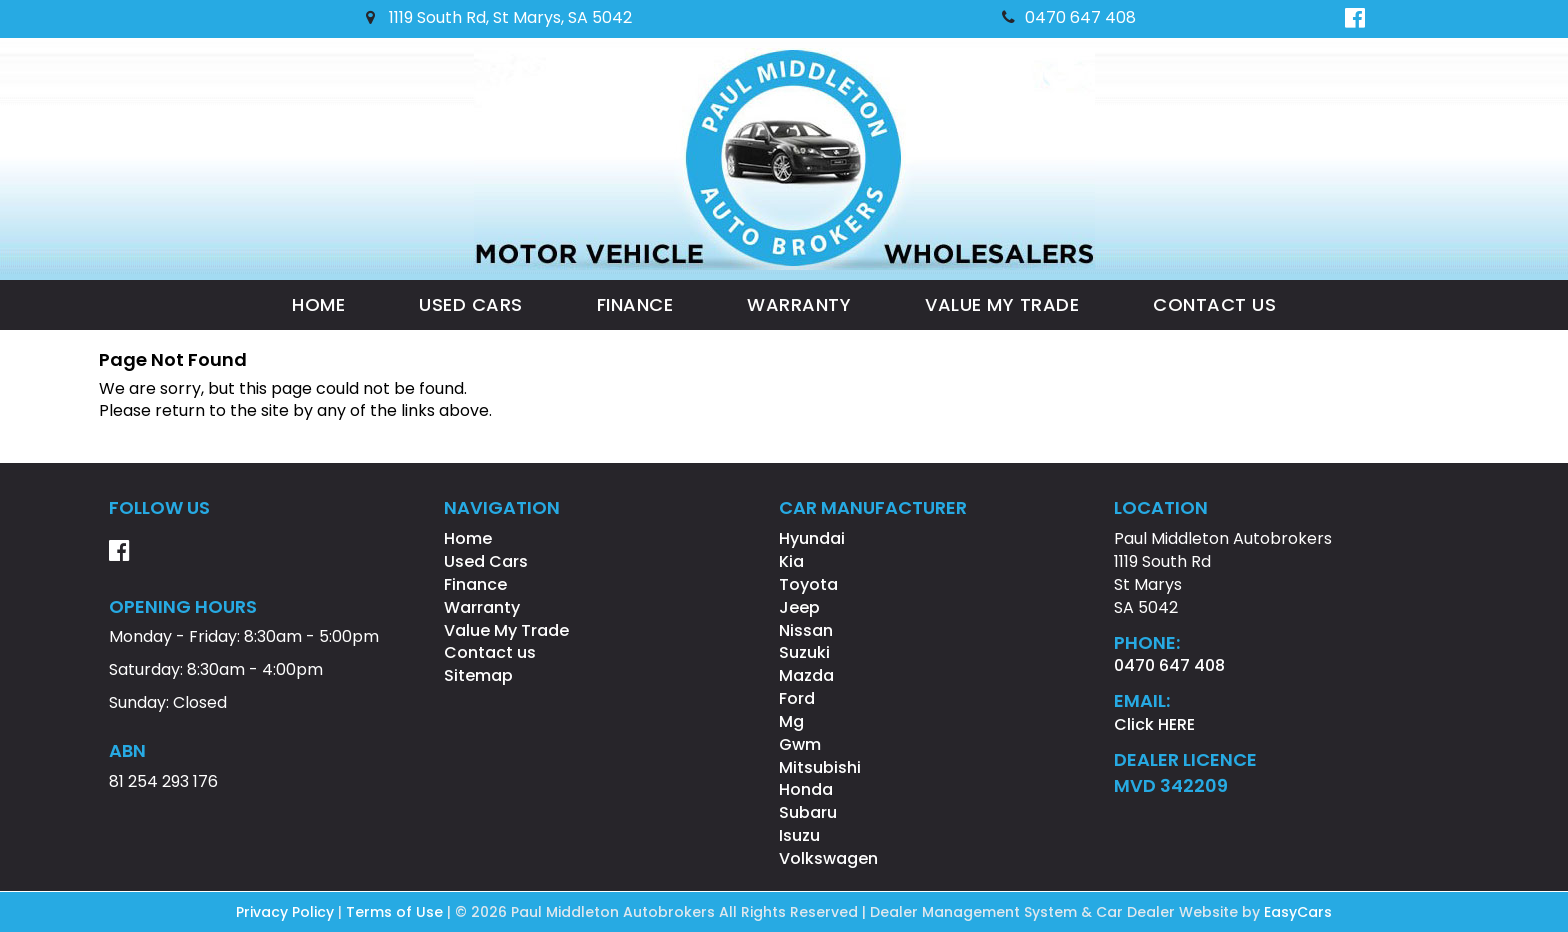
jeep (799, 607)
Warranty (799, 304)
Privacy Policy (287, 912)
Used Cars (471, 304)
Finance (635, 304)
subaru (808, 812)
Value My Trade (1002, 304)
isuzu (799, 835)
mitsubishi (820, 767)
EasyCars (1298, 912)
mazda (806, 675)
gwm (800, 744)
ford (797, 698)
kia (791, 561)
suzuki (804, 652)
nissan (806, 630)
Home (318, 304)
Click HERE (1154, 724)
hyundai (812, 538)
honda (806, 789)
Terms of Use (396, 912)
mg (791, 721)
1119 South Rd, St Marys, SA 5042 (499, 17)
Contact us (1214, 304)
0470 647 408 (1069, 17)
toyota (808, 584)
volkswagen (828, 858)
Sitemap (478, 675)
